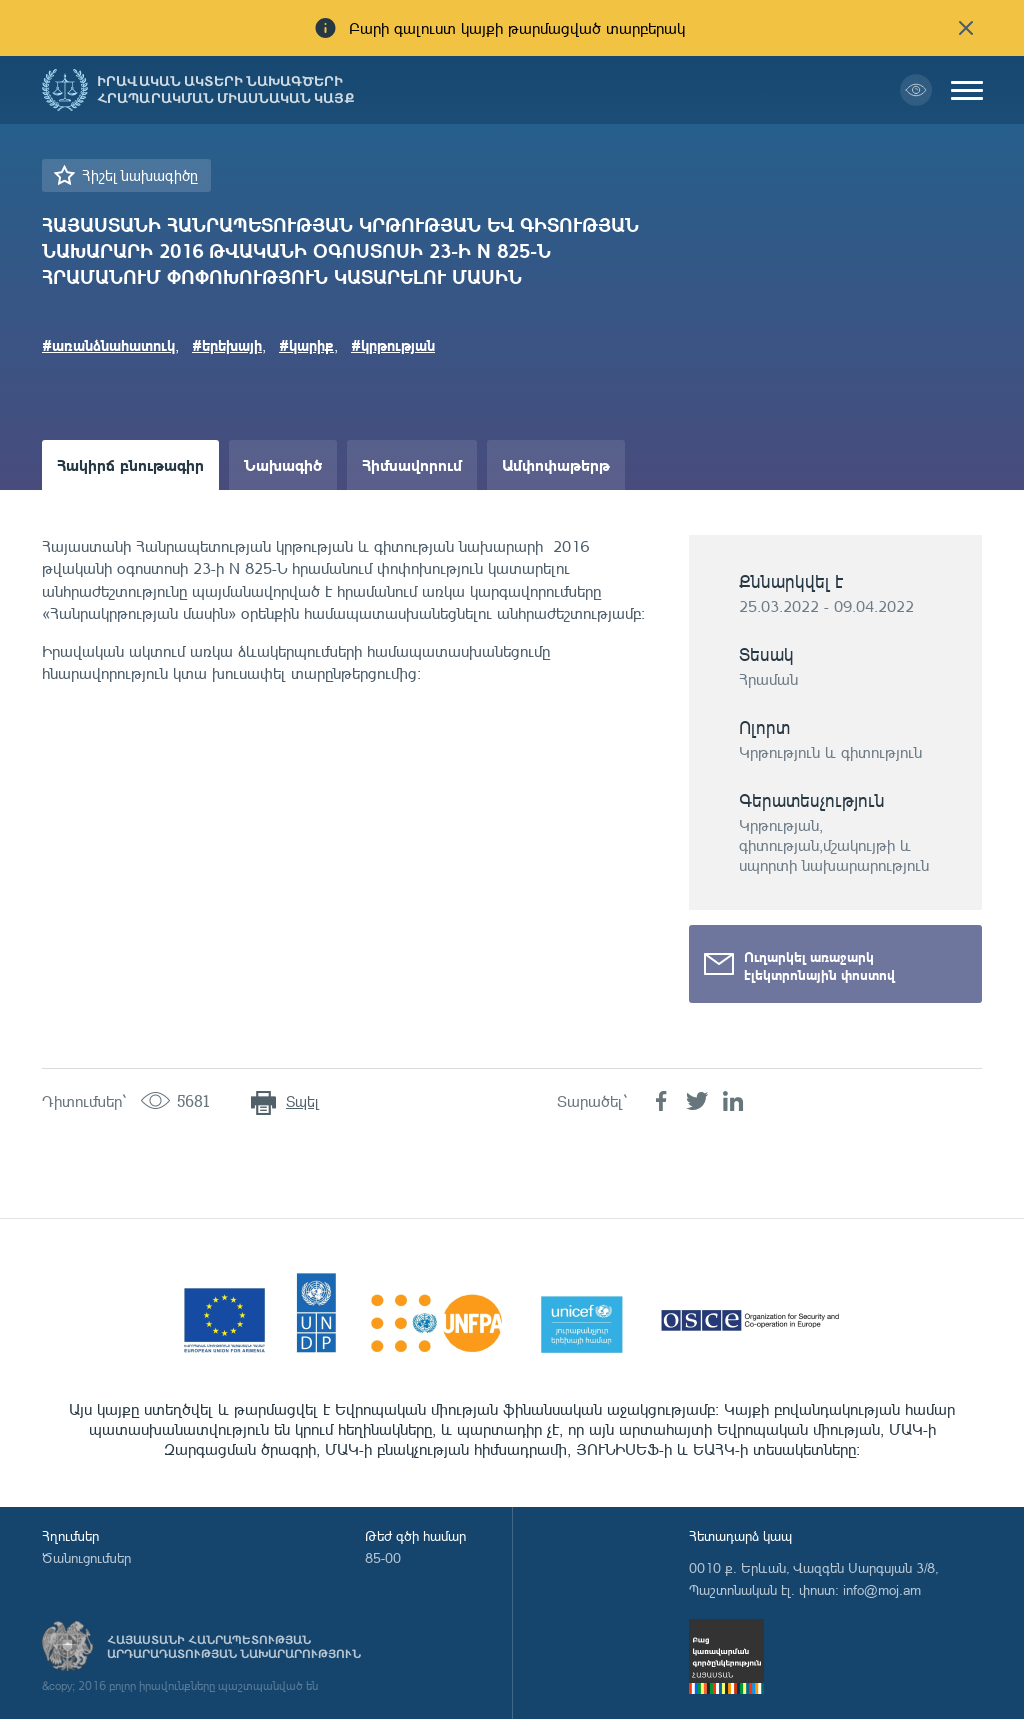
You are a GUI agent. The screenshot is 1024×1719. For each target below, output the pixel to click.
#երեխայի (227, 345)
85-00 (383, 1557)
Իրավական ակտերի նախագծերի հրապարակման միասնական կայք (226, 90)
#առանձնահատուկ (108, 345)
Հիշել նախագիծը (140, 175)
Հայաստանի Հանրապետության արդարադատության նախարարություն (234, 1647)
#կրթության (393, 345)
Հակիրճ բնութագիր (130, 464)
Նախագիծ (283, 464)
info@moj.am (882, 1589)
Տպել (302, 1101)
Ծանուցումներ (86, 1557)
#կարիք (306, 345)
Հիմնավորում (412, 464)
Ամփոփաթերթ (556, 464)
